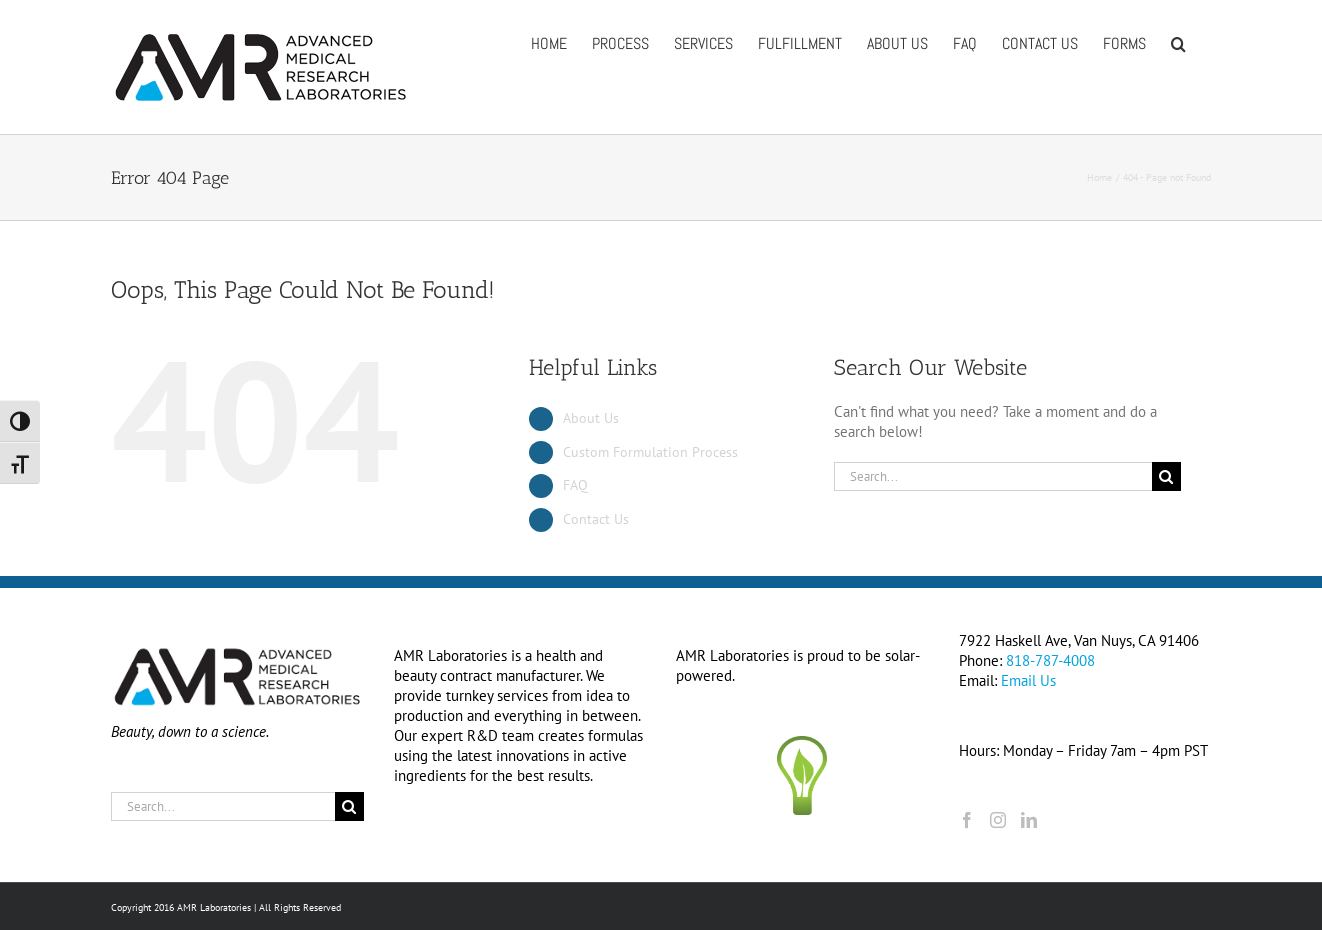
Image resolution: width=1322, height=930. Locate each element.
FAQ (575, 485)
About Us (591, 418)
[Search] (1166, 476)
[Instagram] (998, 820)
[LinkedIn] (1029, 820)
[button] (1178, 42)
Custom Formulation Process (650, 452)
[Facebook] (967, 820)
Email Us (1028, 680)
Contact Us (596, 519)
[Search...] (993, 476)
